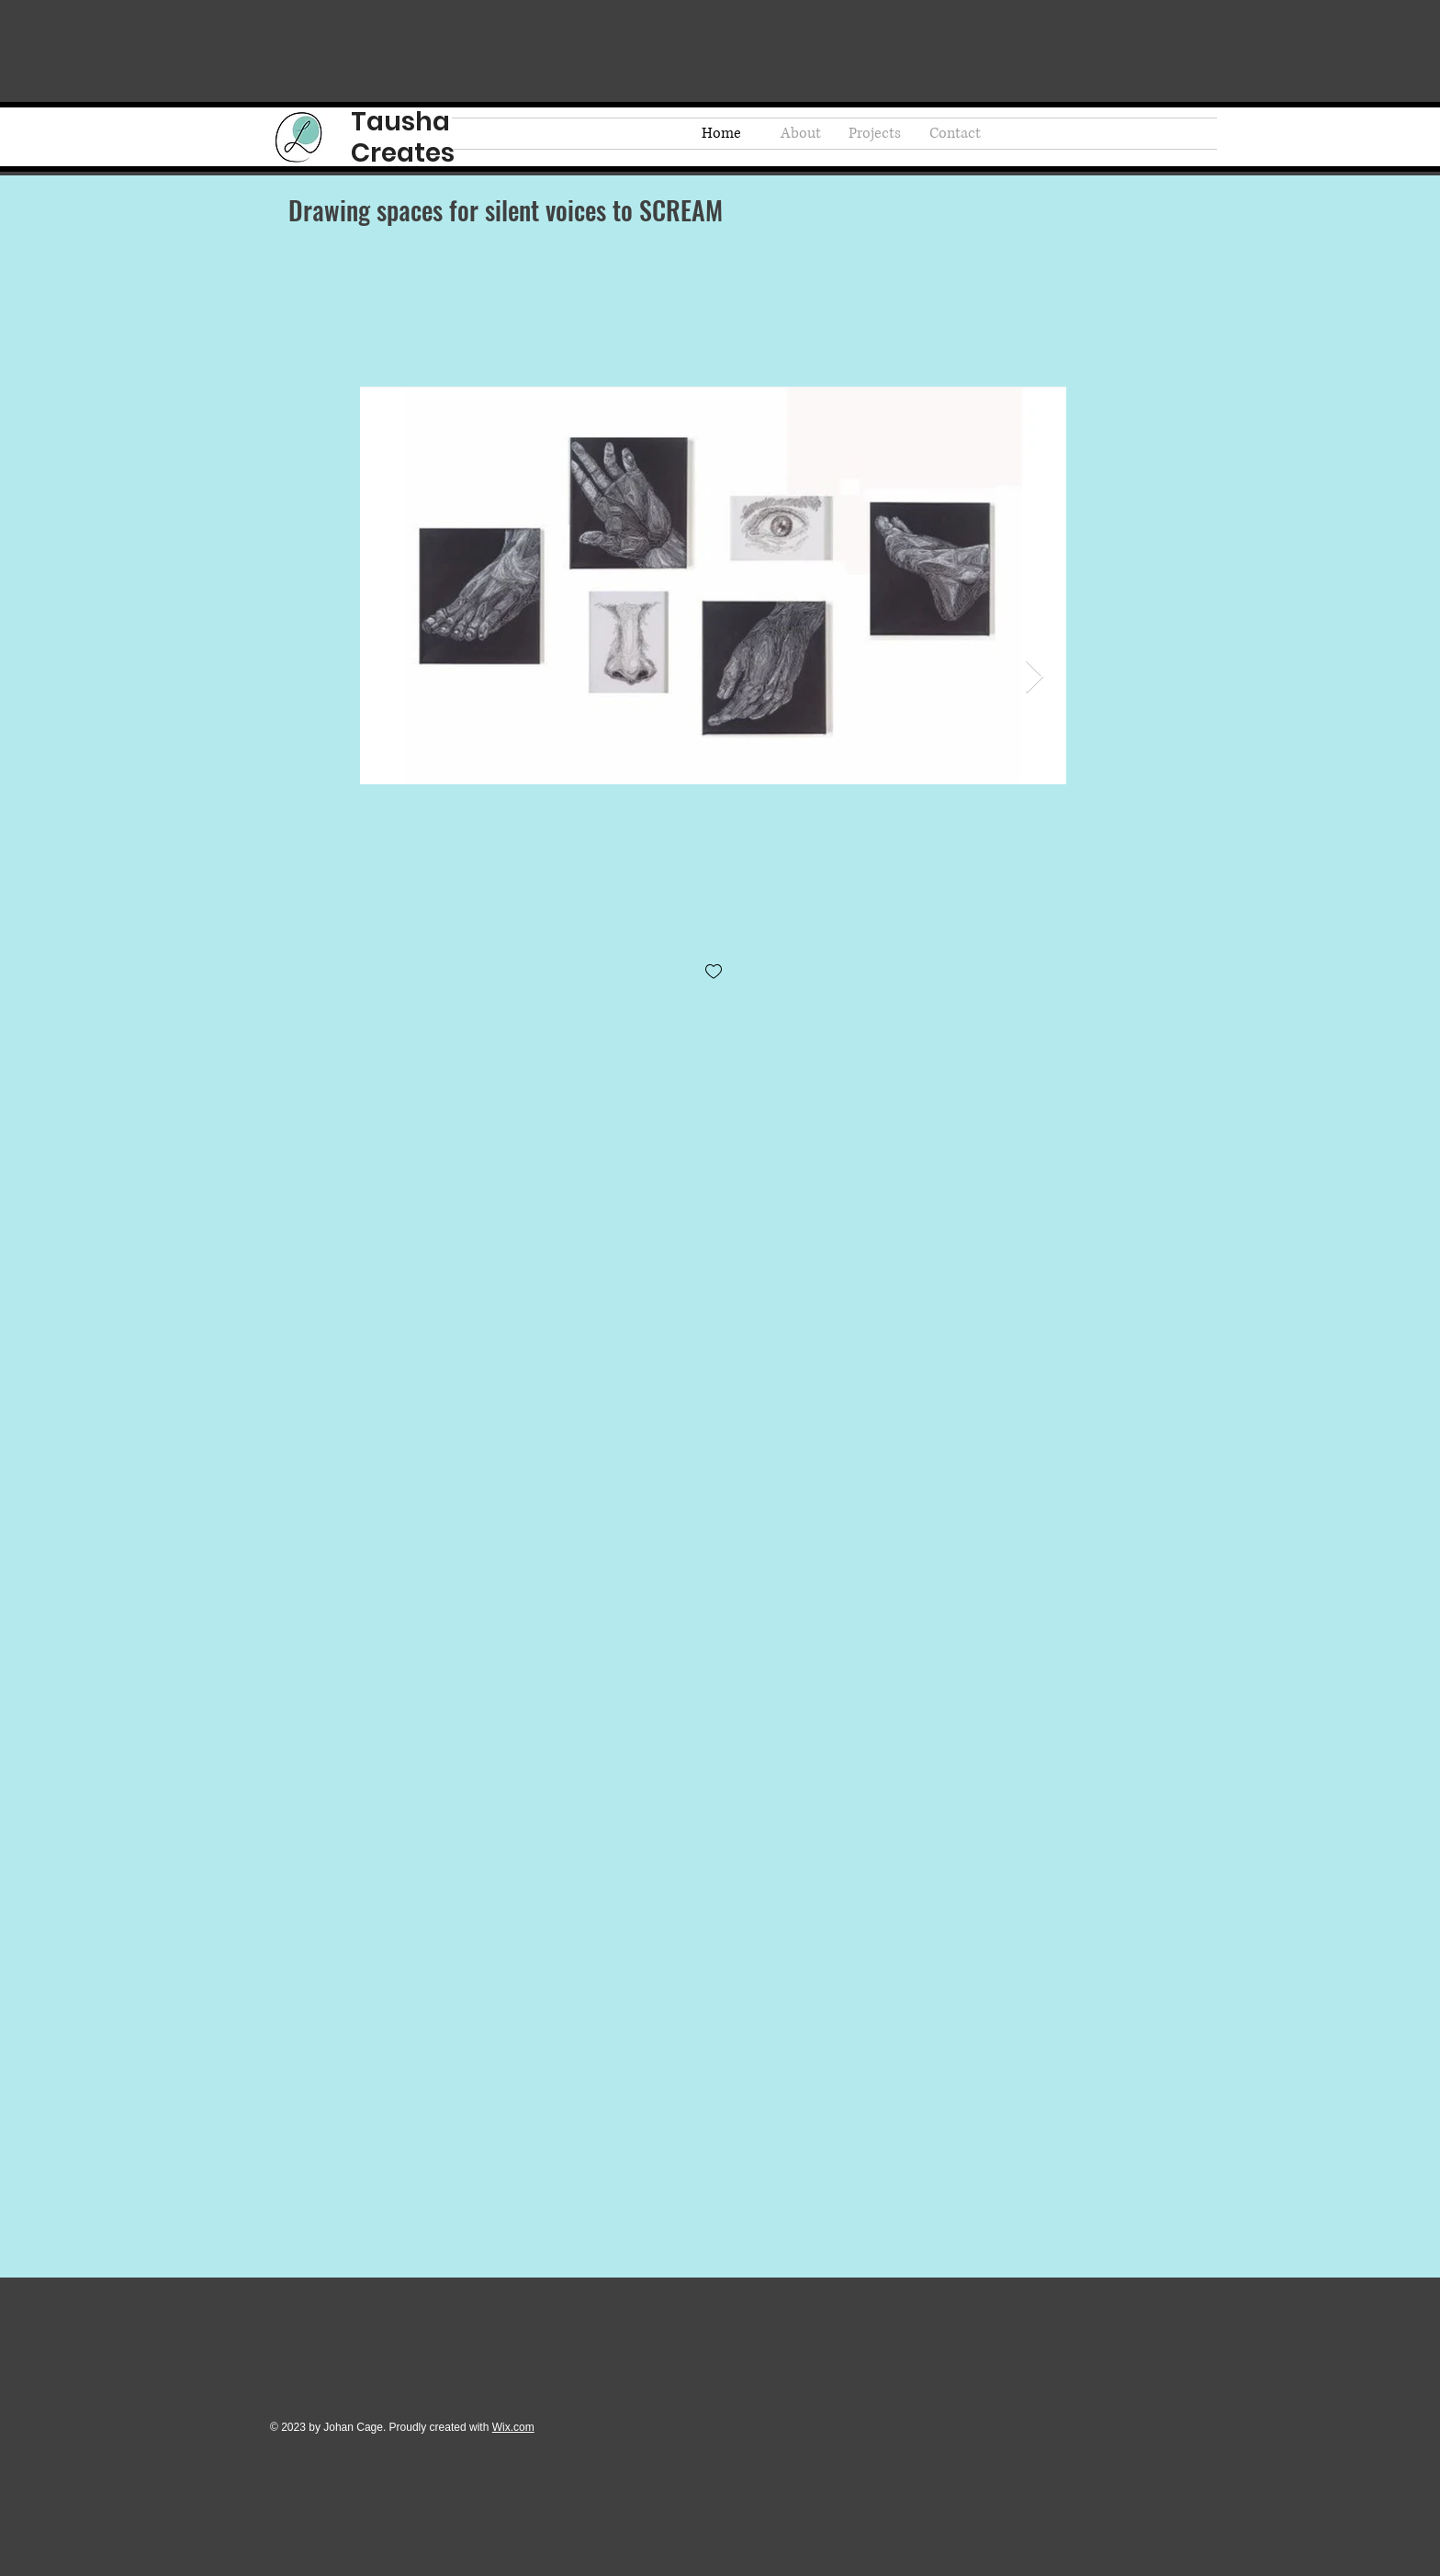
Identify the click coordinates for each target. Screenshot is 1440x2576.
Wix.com (513, 2427)
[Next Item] (1034, 677)
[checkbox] (714, 973)
